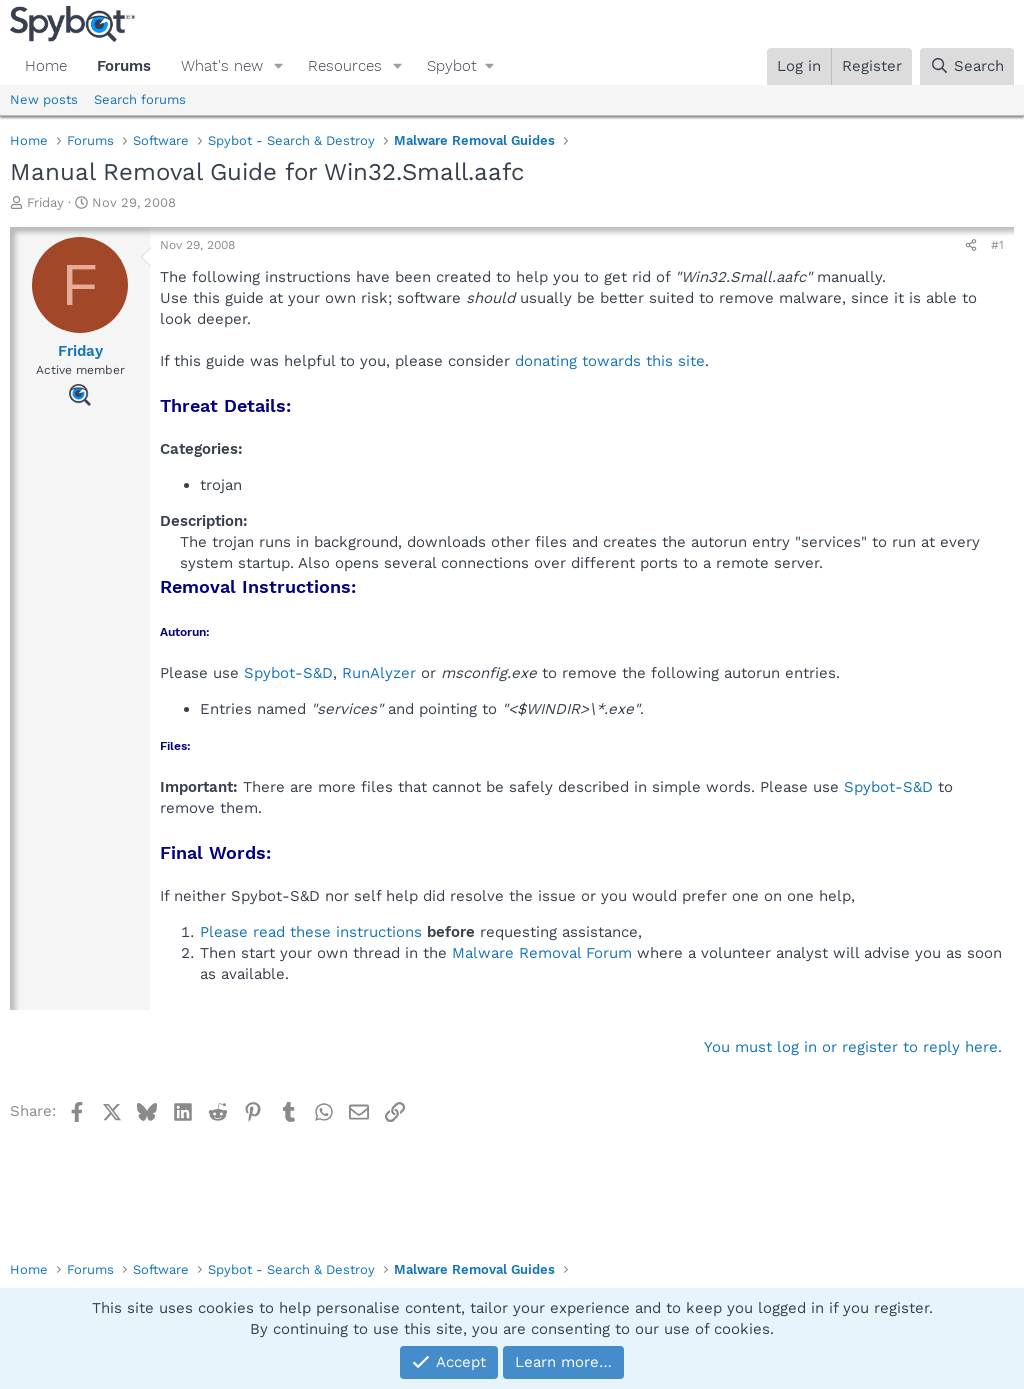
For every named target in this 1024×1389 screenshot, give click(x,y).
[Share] (971, 245)
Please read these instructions (311, 932)
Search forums (140, 99)
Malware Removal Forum (542, 953)
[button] (279, 66)
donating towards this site (610, 361)
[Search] (967, 66)
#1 (997, 245)
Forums (124, 66)
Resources (345, 66)
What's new (222, 66)
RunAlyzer (379, 673)
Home (46, 66)
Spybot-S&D (288, 673)
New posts (44, 99)
